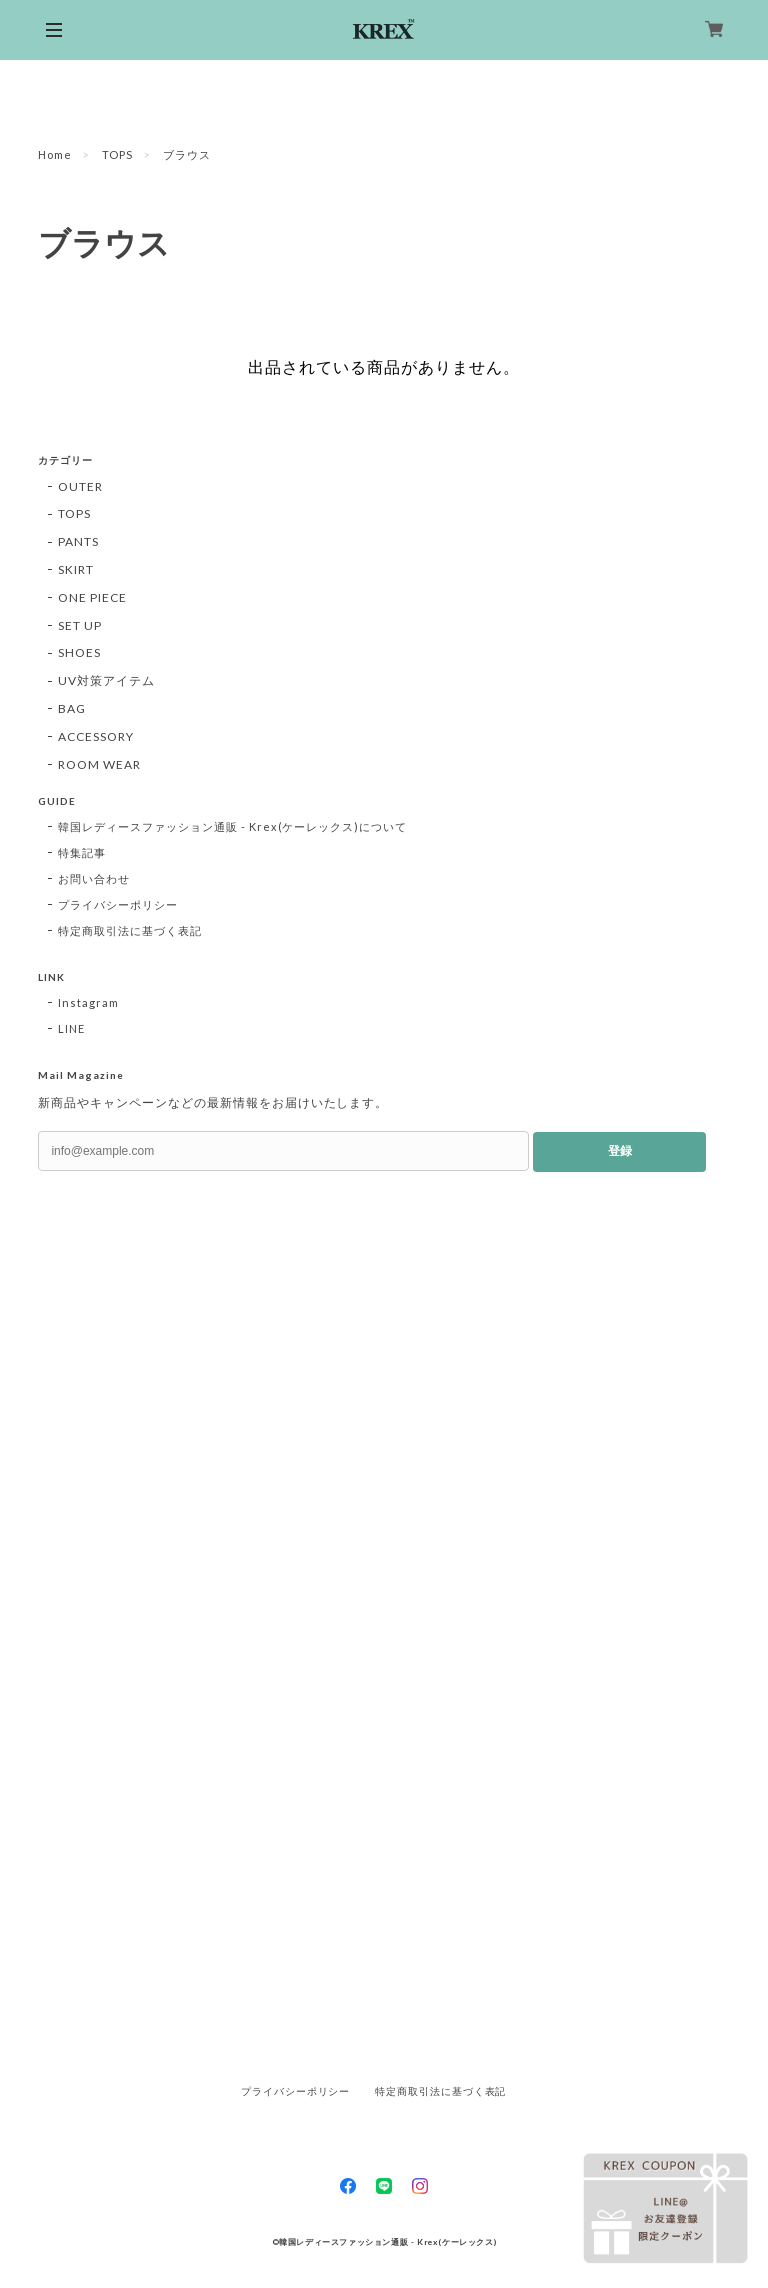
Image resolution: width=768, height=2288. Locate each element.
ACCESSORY (96, 736)
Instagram (88, 1002)
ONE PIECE (92, 597)
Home (55, 154)
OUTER (80, 486)
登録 (620, 1151)
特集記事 (82, 852)
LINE (71, 1028)
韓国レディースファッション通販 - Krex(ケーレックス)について (232, 826)
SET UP (80, 625)
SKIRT (76, 569)
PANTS (78, 541)
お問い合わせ (94, 878)
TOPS (117, 154)
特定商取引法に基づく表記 (130, 930)
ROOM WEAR (99, 764)
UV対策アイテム (106, 680)
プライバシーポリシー (118, 904)
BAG (72, 708)
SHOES (79, 652)
